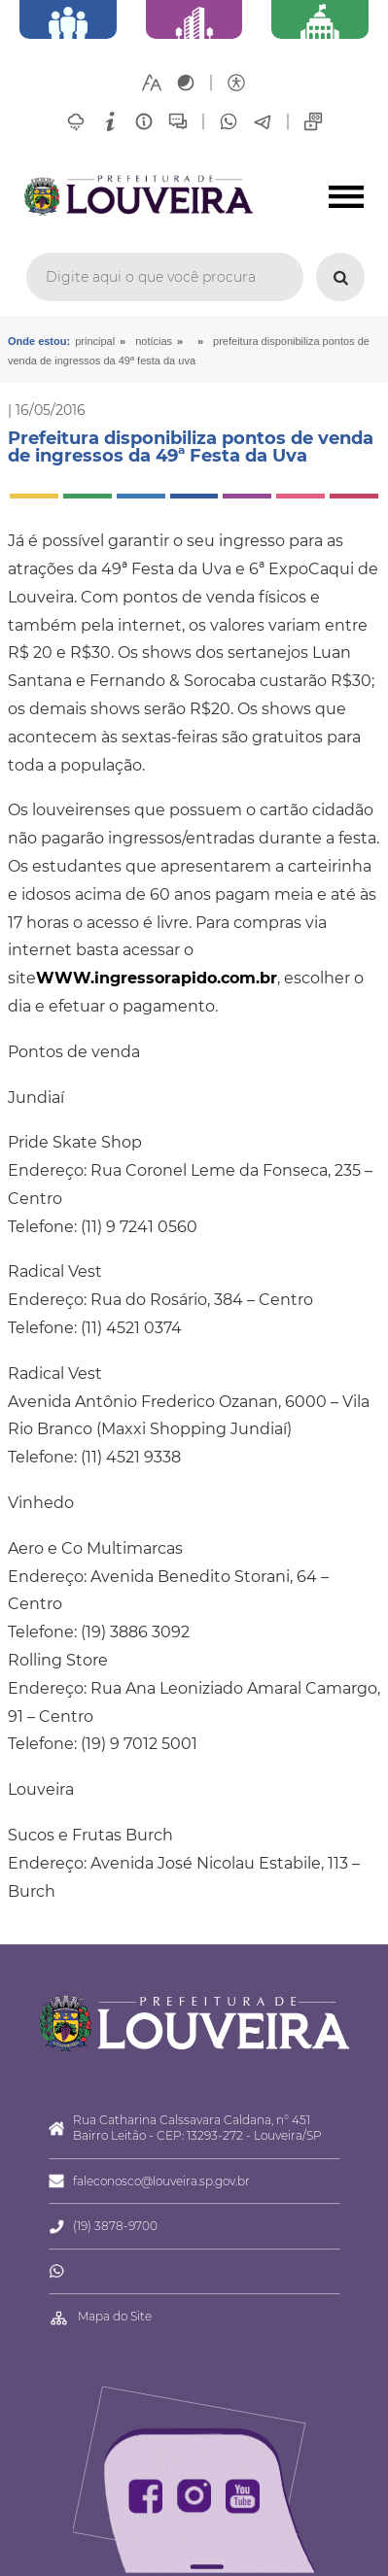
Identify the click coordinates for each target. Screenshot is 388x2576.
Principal (95, 341)
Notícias (153, 341)
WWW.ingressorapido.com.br (156, 978)
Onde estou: (39, 341)
